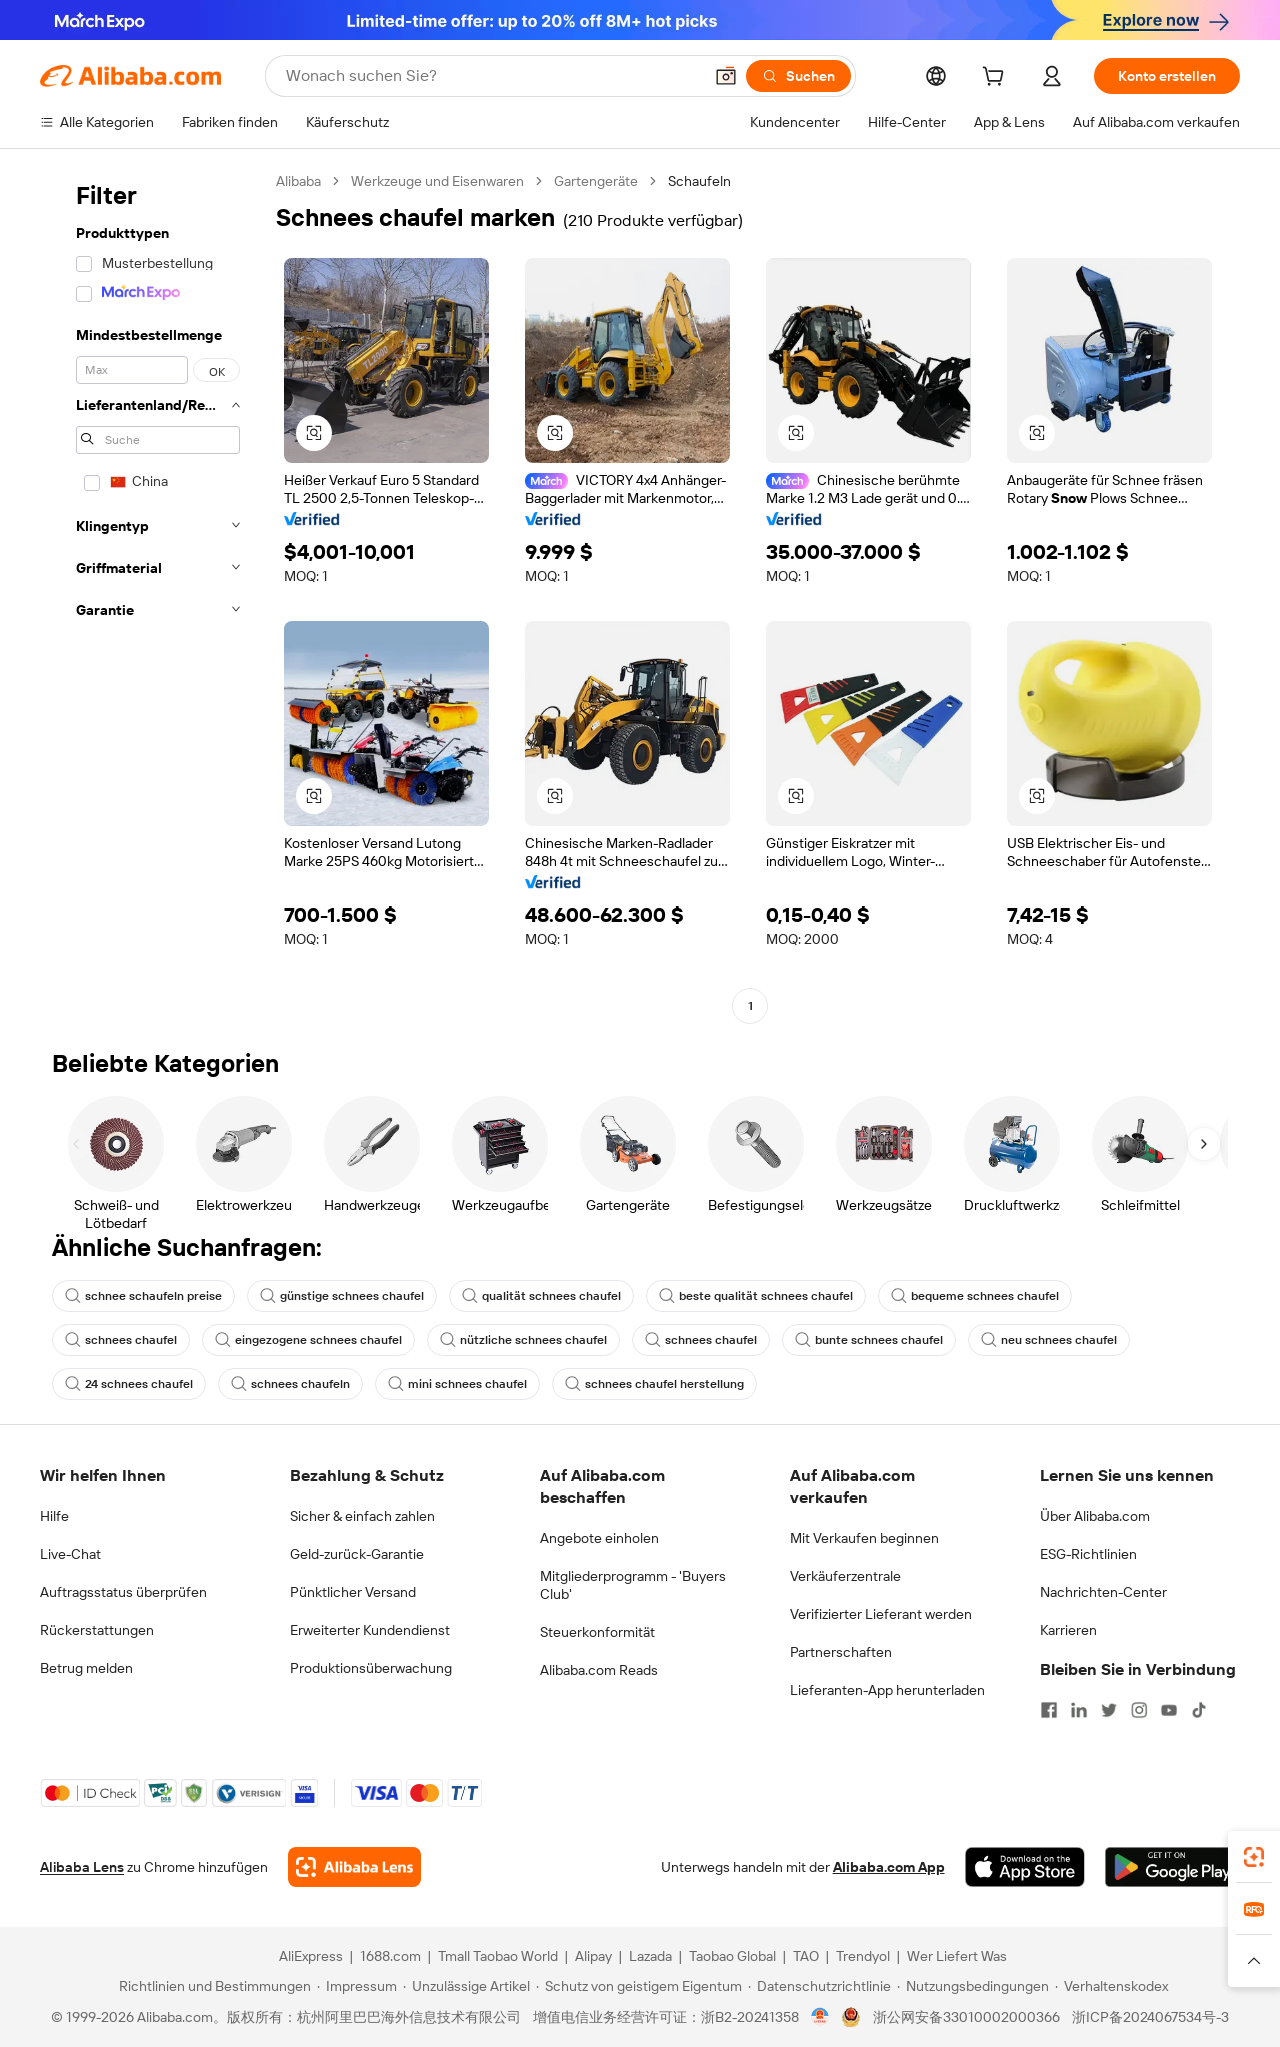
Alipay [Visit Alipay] (593, 1956)
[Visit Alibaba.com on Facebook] (1049, 1710)
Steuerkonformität (597, 1632)
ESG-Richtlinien (1088, 1554)
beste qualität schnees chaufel (756, 1296)
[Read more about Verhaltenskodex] (1111, 1986)
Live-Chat (70, 1554)
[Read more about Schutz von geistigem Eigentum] (639, 1986)
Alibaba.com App (889, 1867)
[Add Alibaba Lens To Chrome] (354, 1867)
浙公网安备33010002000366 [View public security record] (966, 2017)
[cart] (997, 79)
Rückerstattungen (97, 1630)
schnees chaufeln (290, 1384)
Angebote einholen (599, 1538)
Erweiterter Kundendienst (370, 1630)
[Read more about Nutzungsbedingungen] (973, 1986)
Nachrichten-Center (1103, 1592)
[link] (1254, 1857)
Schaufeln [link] (699, 181)
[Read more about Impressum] (357, 1986)
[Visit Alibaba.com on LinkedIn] (1079, 1710)
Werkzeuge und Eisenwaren (437, 181)
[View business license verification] (820, 2017)
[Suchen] (798, 76)
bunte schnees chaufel (869, 1340)
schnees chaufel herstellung (654, 1384)
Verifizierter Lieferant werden (881, 1614)
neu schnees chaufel (1049, 1340)
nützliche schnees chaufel (523, 1340)
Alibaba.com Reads (599, 1670)
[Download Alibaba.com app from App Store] (1025, 1867)
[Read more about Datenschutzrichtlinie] (819, 1986)
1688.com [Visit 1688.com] (390, 1956)
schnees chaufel (121, 1340)
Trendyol (863, 1956)
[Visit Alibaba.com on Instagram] (1139, 1710)
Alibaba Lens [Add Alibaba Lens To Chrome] (82, 1867)
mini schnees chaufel (457, 1384)
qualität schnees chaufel (541, 1296)
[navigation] (152, 596)
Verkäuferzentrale (845, 1576)
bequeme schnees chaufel (975, 1296)
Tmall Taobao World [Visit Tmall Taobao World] (498, 1956)
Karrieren (1068, 1630)
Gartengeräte (596, 181)
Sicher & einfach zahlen (362, 1516)
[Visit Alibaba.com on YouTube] (1169, 1710)
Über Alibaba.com (1095, 1516)
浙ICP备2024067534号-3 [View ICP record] (1150, 2017)
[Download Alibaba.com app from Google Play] (1172, 1867)
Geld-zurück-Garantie (357, 1554)
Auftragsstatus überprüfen (123, 1592)
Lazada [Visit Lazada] (650, 1956)
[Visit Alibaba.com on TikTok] (1199, 1710)
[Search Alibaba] (492, 76)
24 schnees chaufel (129, 1384)
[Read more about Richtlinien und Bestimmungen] (212, 1986)
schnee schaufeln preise (143, 1296)
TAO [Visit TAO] (806, 1956)
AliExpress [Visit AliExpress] (311, 1956)
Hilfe (54, 1516)
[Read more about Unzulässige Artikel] (466, 1986)
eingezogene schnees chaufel (308, 1340)
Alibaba (298, 181)
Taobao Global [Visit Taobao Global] (732, 1956)
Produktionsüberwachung (371, 1668)
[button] (726, 76)
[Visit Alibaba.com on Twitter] (1109, 1710)
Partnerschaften (841, 1652)
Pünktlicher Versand (353, 1592)
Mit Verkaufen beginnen (864, 1538)
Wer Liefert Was (957, 1956)
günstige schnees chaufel (342, 1296)
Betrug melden (86, 1668)
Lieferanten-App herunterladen (887, 1690)
